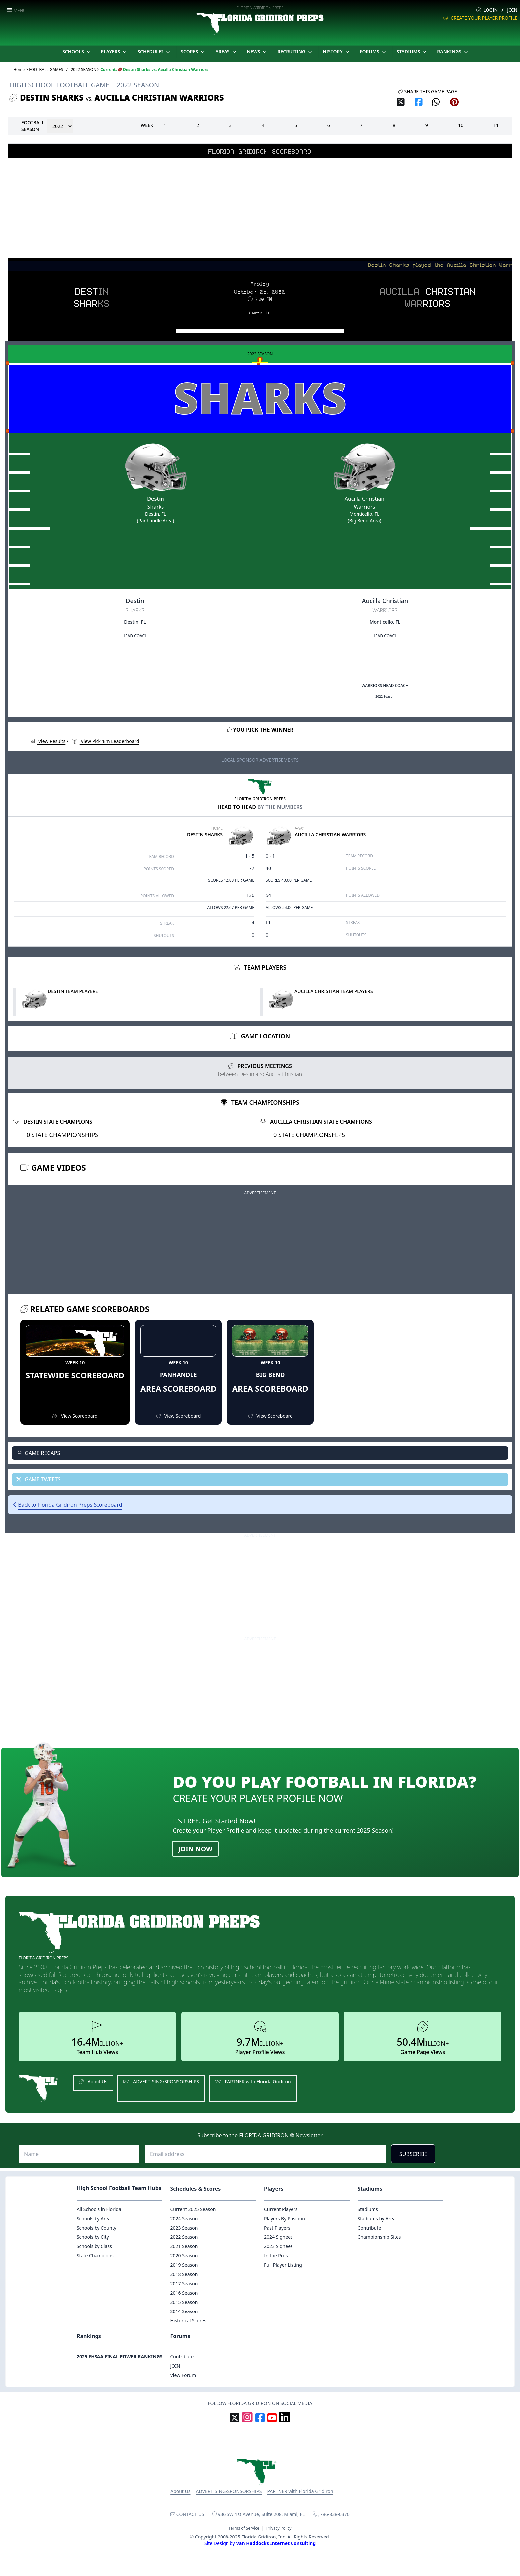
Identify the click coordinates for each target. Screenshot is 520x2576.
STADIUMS (412, 51)
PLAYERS (114, 51)
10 (460, 125)
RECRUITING (295, 51)
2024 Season (184, 2218)
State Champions (95, 2255)
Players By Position (284, 2218)
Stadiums (368, 2209)
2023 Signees (278, 2246)
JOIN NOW (195, 1848)
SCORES (193, 51)
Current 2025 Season (193, 2209)
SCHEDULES (154, 51)
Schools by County (96, 2228)
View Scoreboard (74, 1416)
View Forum (183, 2375)
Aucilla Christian (364, 498)
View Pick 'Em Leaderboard (105, 741)
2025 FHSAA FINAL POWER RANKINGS (119, 2356)
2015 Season (184, 2302)
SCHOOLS (77, 51)
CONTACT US (187, 2514)
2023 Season (184, 2228)
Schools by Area (94, 2218)
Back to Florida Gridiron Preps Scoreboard (70, 1504)
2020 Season (184, 2255)
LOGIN (487, 10)
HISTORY (337, 51)
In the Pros (276, 2255)
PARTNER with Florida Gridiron (253, 2081)
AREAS (226, 51)
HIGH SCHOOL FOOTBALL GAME (59, 84)
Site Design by (260, 2543)
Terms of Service (244, 2528)
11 (496, 125)
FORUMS (373, 51)
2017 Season (184, 2283)
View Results (48, 741)
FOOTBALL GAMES (46, 69)
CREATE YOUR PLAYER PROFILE (480, 18)
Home (19, 69)
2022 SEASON (83, 69)
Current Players (281, 2209)
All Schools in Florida (99, 2209)
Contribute (369, 2228)
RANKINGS (453, 51)
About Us (93, 2081)
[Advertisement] (260, 208)
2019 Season (184, 2265)
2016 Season (184, 2293)
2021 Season (184, 2246)
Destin (155, 498)
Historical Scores (188, 2320)
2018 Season (184, 2274)
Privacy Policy (279, 2528)
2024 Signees (278, 2237)
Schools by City (93, 2237)
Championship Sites (379, 2237)
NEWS (257, 51)
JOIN (512, 10)
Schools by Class (94, 2246)
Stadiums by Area (377, 2218)
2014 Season (184, 2311)
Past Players (277, 2228)
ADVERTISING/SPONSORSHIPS (161, 2081)
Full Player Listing (283, 2265)
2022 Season (184, 2237)
